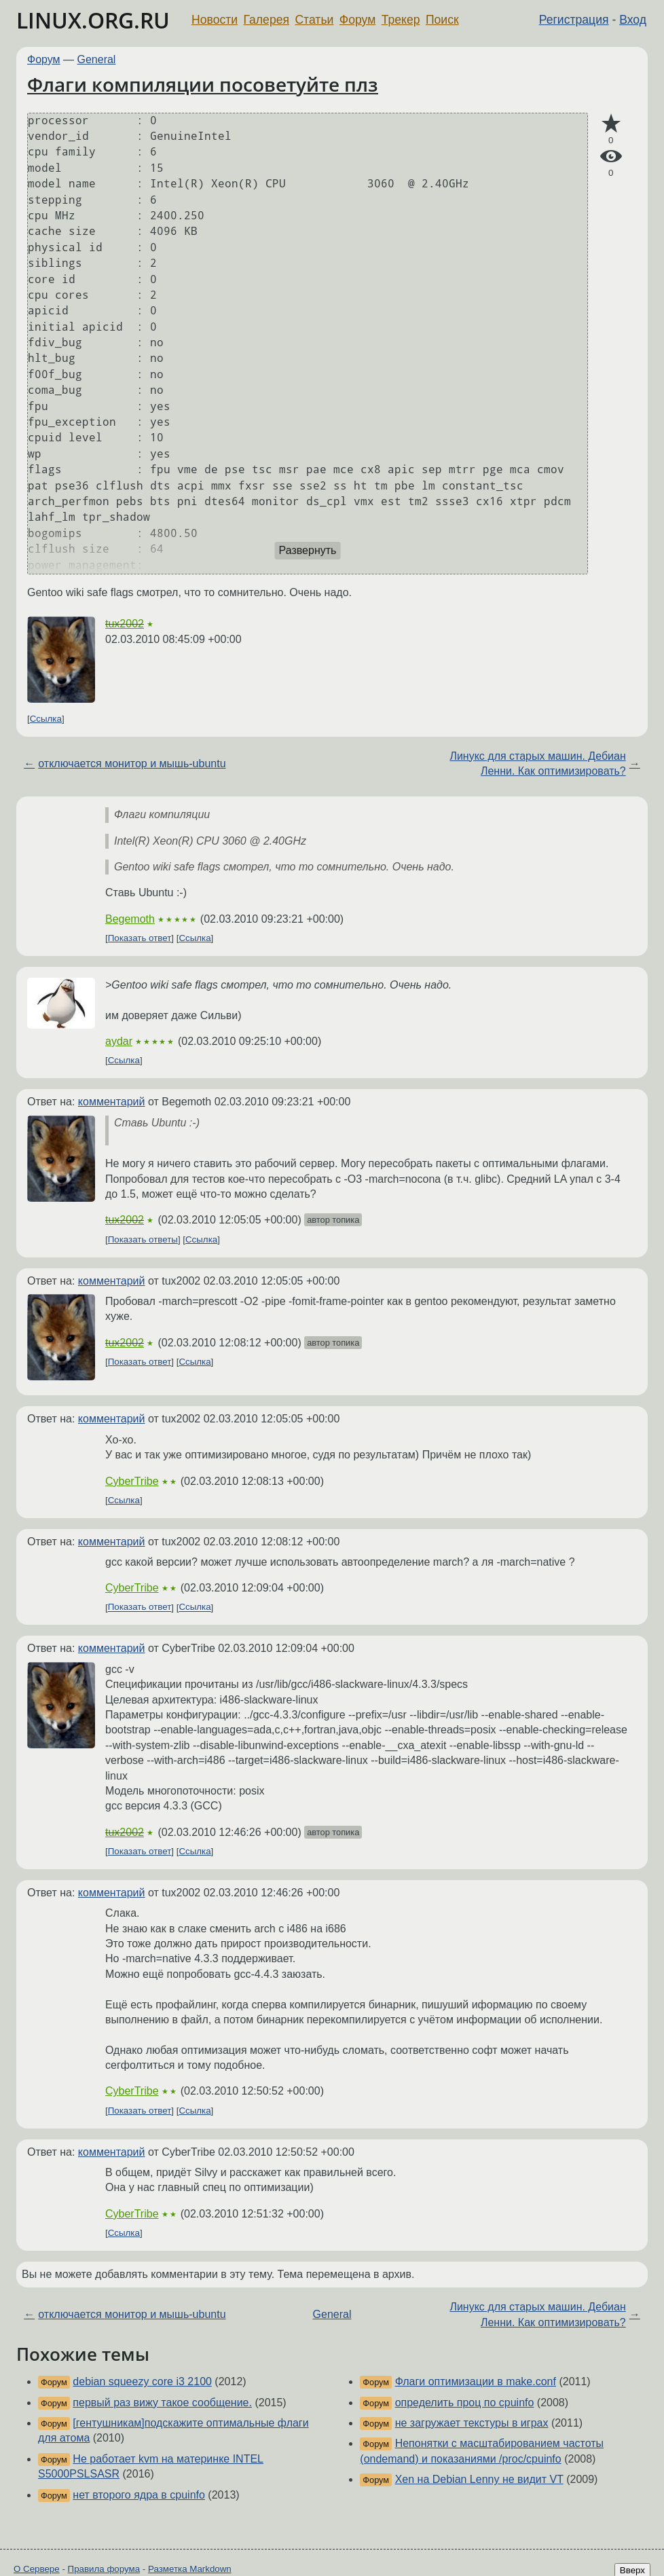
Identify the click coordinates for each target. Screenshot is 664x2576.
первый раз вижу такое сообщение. (162, 2402)
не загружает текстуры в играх (472, 2423)
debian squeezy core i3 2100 (142, 2381)
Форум (357, 19)
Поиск (442, 19)
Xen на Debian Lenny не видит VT (479, 2479)
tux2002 (124, 623)
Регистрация (574, 19)
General (96, 59)
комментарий (111, 1101)
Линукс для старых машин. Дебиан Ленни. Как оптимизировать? (537, 763)
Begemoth (130, 919)
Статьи (314, 19)
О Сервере (37, 2569)
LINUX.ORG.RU (93, 20)
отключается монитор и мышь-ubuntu (131, 763)
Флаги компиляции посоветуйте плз (202, 84)
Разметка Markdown (190, 2569)
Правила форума (104, 2569)
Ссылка (46, 719)
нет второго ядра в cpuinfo (139, 2495)
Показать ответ (140, 938)
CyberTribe (132, 1481)
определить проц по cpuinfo (464, 2402)
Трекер (401, 19)
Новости (214, 19)
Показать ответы (143, 1239)
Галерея (266, 19)
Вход (632, 19)
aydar (118, 1041)
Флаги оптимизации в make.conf (475, 2381)
